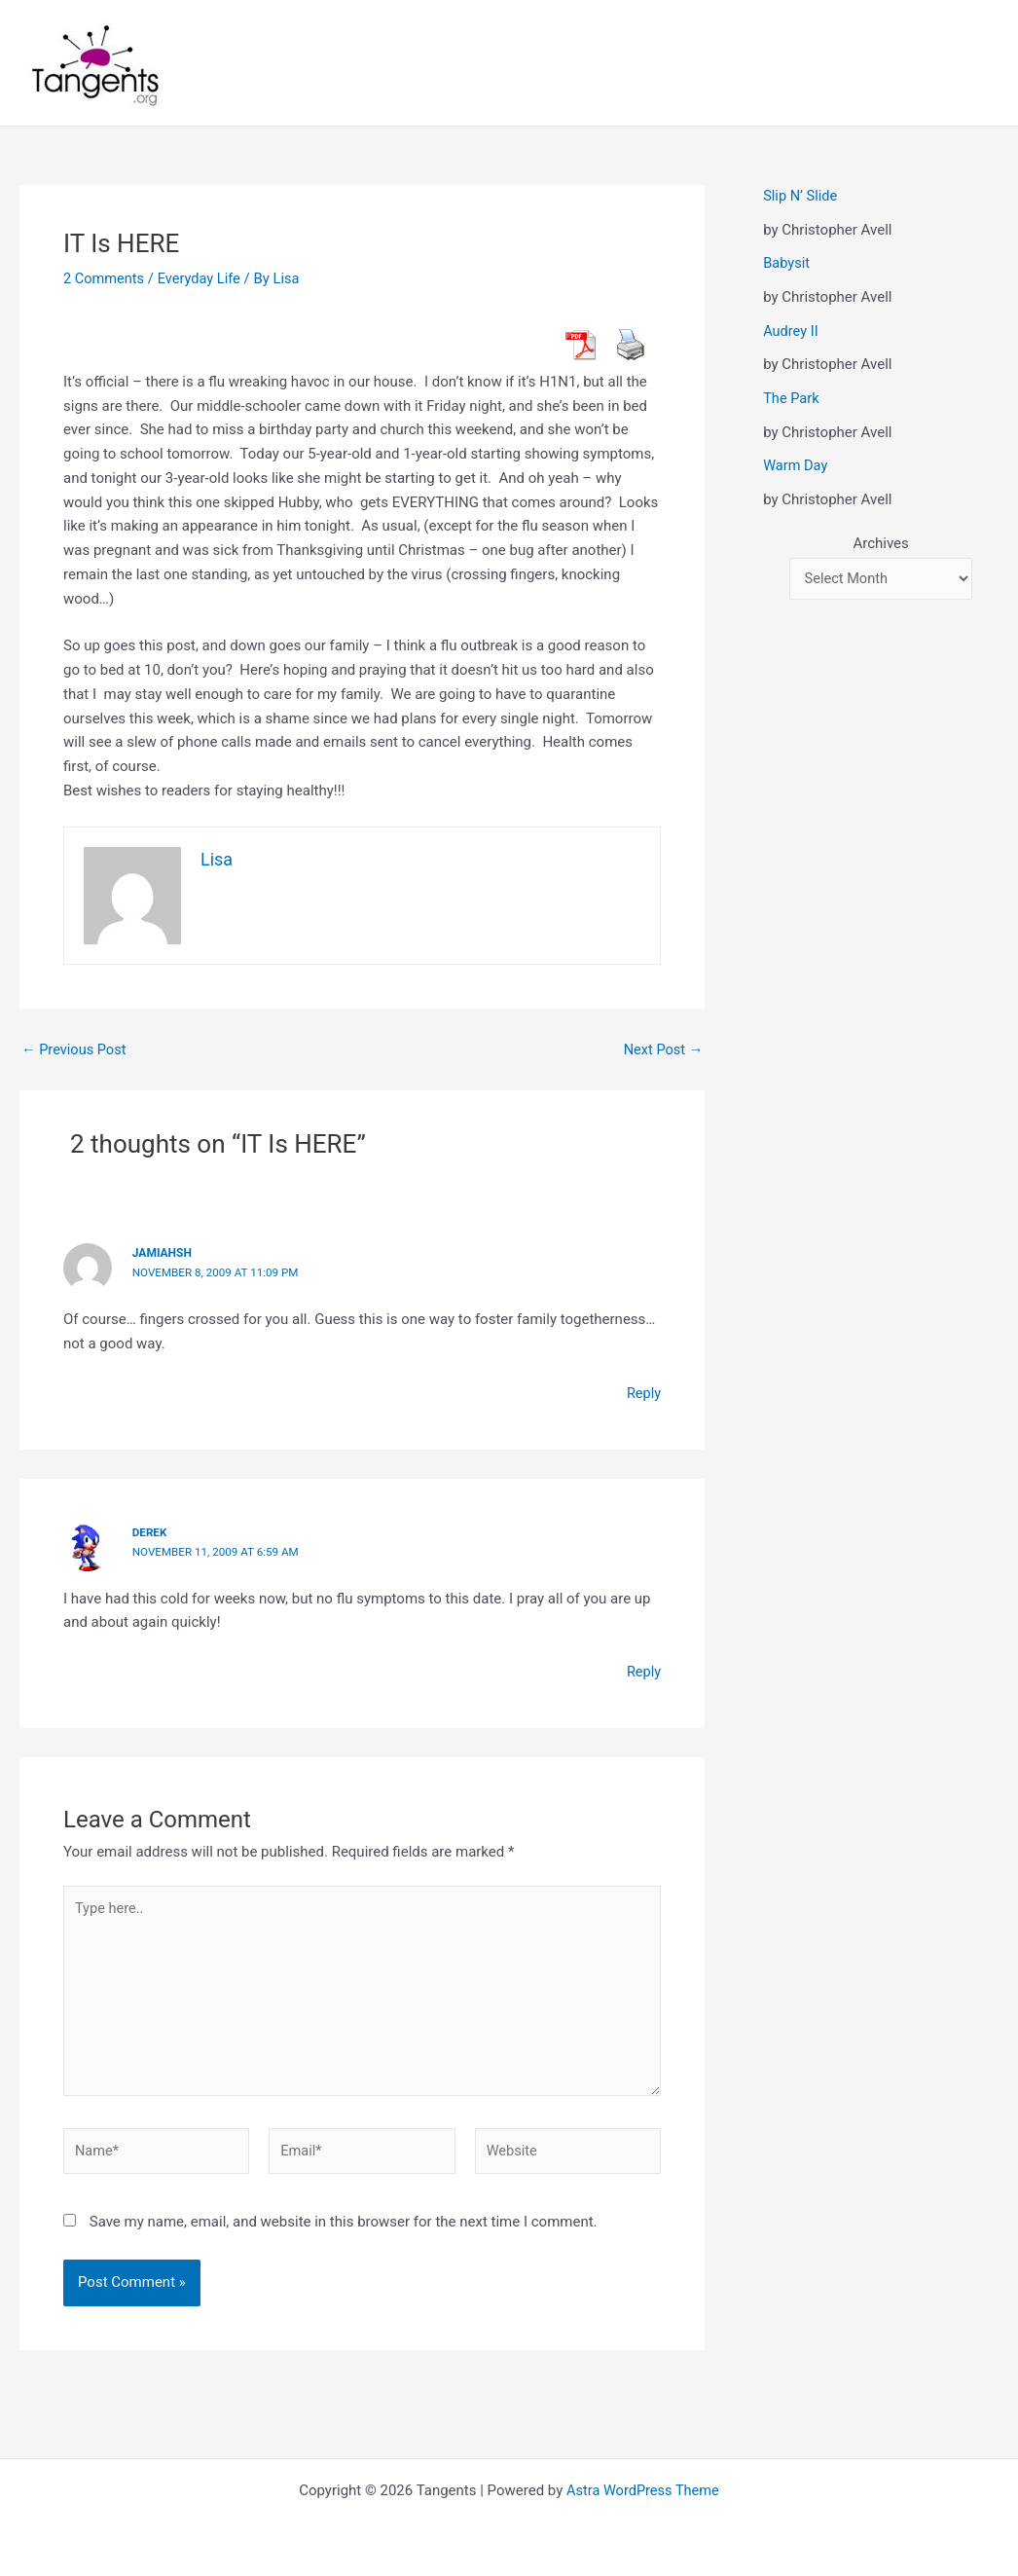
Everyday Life (202, 278)
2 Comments (105, 278)
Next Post (662, 1050)
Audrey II (791, 330)
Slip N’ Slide (801, 195)
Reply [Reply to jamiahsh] (643, 1392)
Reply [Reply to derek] (643, 1670)
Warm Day (796, 464)
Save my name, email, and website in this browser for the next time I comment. (344, 2227)
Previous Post (75, 1050)
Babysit (787, 263)
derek (150, 1531)
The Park (791, 397)
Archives (880, 542)
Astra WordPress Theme (643, 2490)
